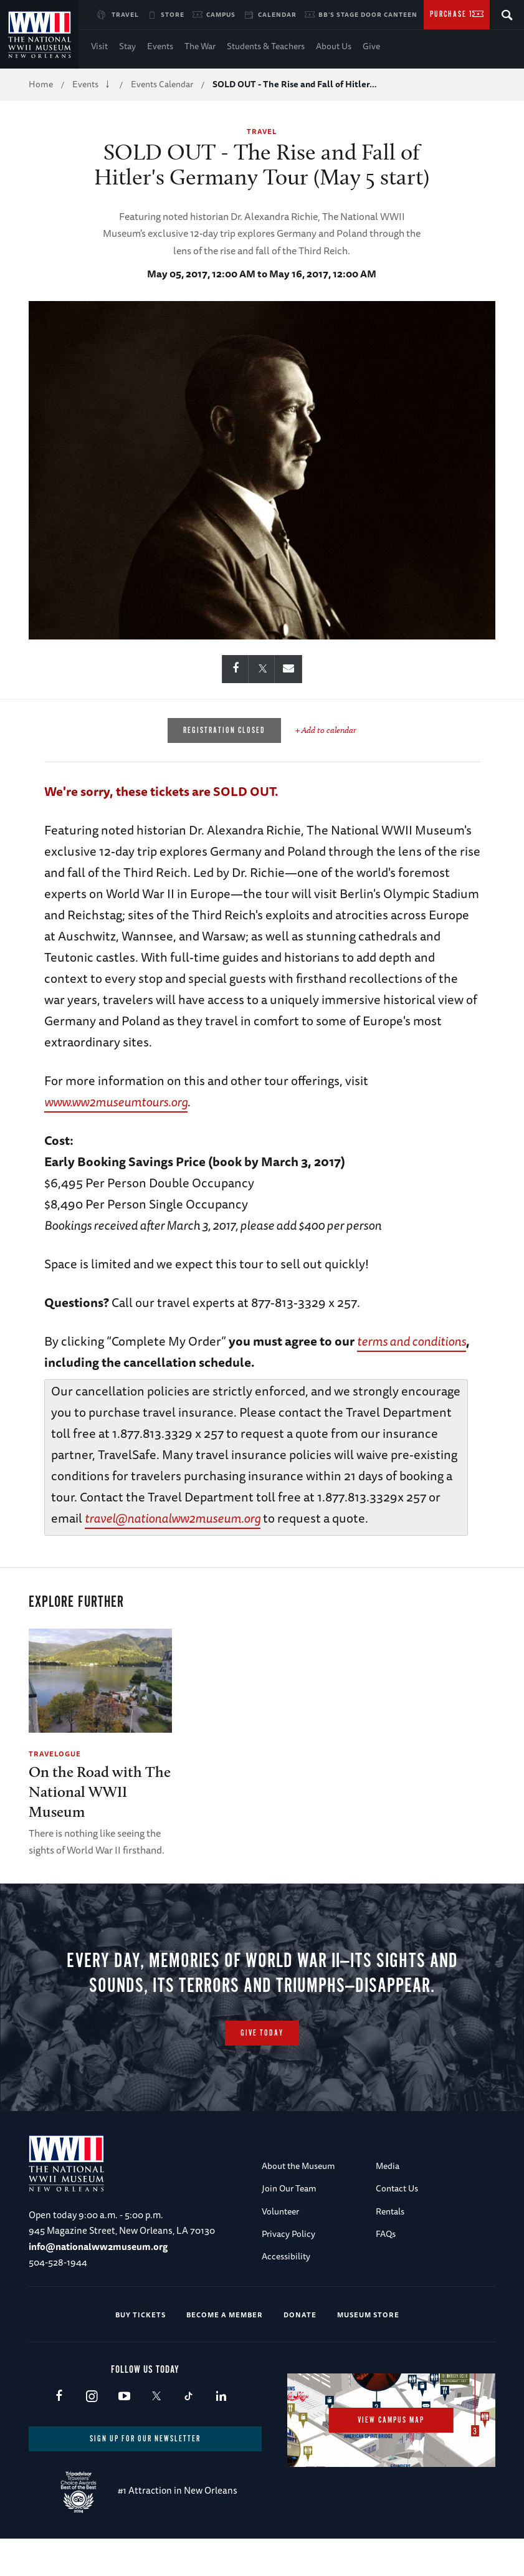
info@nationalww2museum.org (98, 2281)
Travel (125, 14)
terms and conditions (411, 1341)
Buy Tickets (140, 2349)
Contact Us (397, 2223)
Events (160, 46)
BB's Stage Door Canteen (367, 14)
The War (200, 46)
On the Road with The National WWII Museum (100, 1792)
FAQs (386, 2269)
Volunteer (280, 2246)
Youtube (124, 2432)
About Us (333, 46)
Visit (99, 46)
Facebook (59, 2432)
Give (371, 46)
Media (387, 2201)
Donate (300, 2349)
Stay (127, 46)
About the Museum (298, 2201)
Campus (221, 14)
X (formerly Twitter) (156, 2432)
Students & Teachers (266, 46)
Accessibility (286, 2291)
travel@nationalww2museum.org (172, 1518)
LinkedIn (221, 2432)
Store (172, 14)
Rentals (390, 2246)
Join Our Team (289, 2223)
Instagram (91, 2432)
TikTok (188, 2432)
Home (41, 84)
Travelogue (55, 1753)
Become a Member (224, 2349)
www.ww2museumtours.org (116, 1101)
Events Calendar (162, 84)
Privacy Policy (288, 2269)
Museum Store (368, 2349)
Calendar (277, 14)
